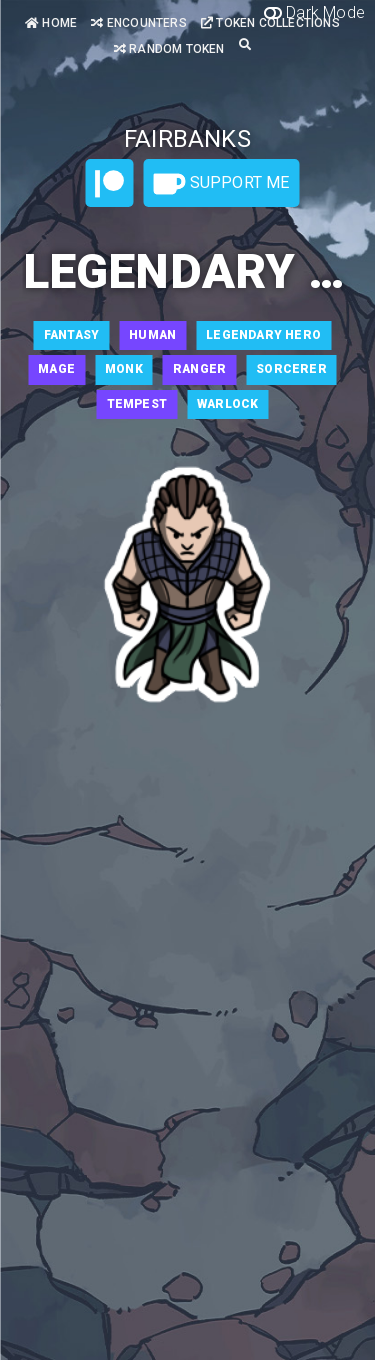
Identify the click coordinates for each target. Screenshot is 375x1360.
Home (51, 23)
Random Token (169, 49)
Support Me (221, 184)
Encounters (138, 23)
